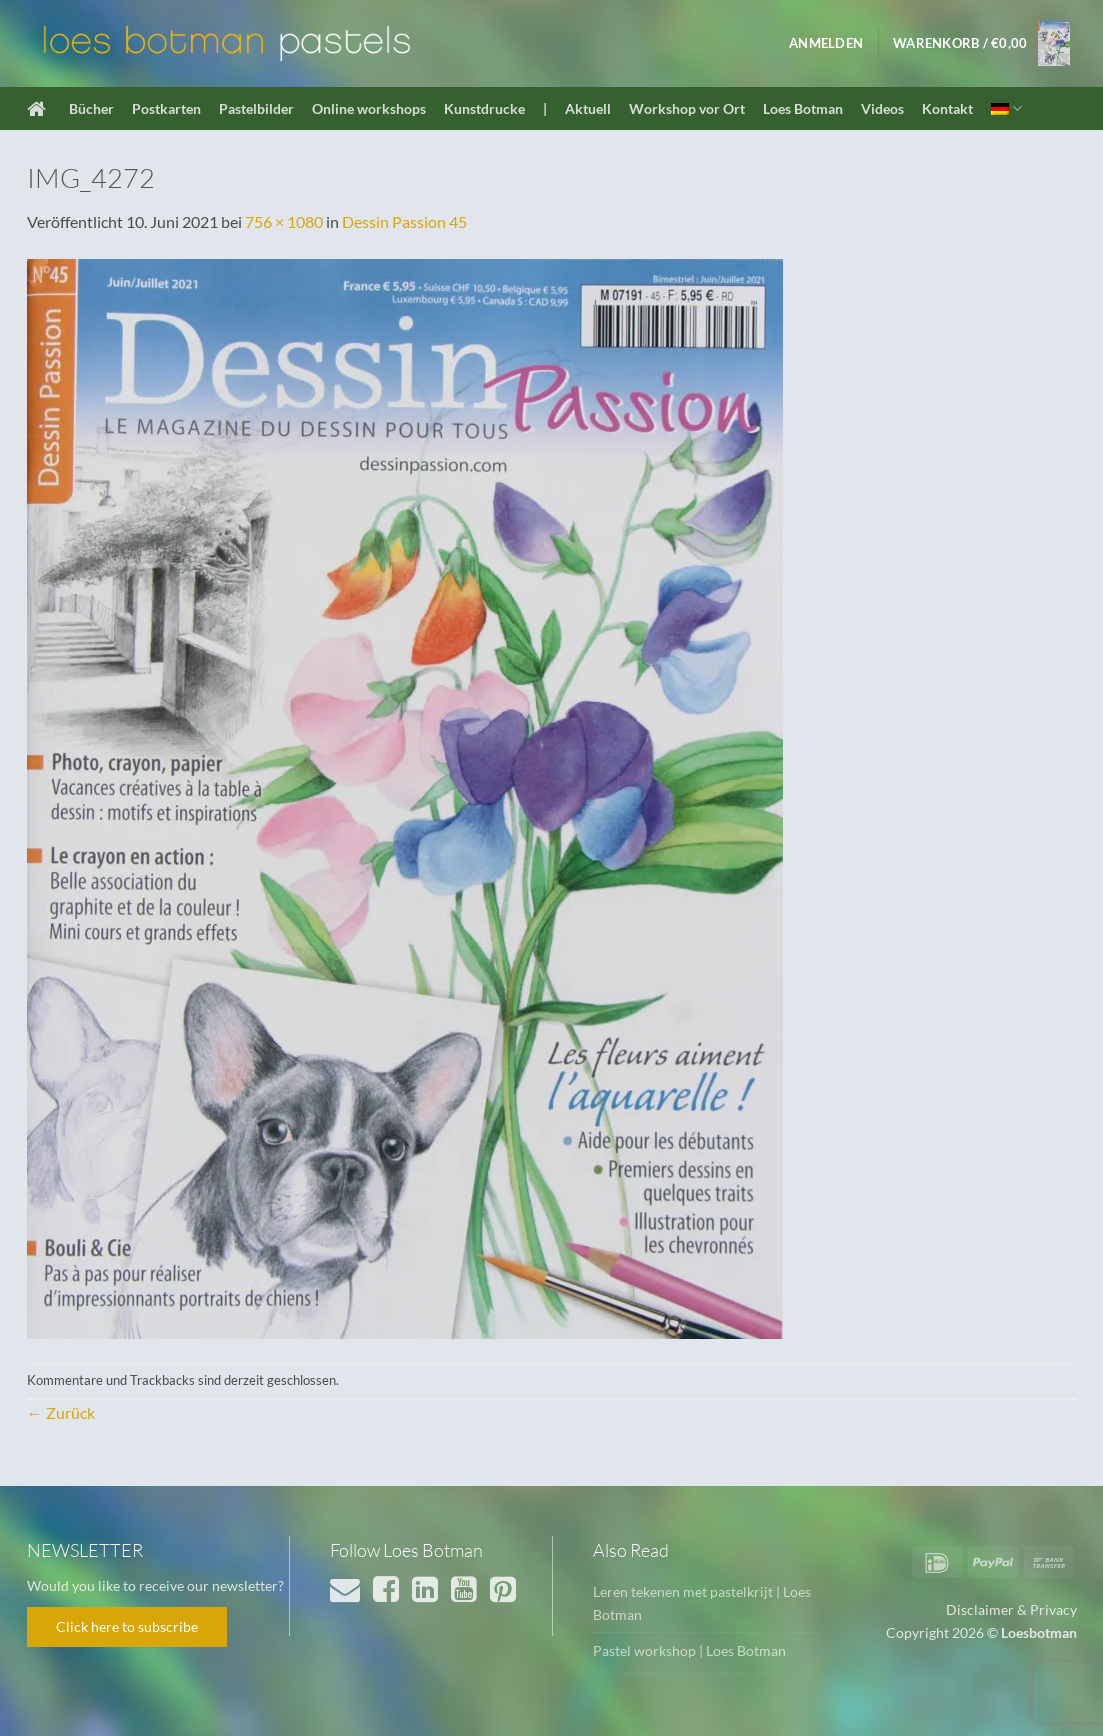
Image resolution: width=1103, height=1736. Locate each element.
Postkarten (166, 108)
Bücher (91, 108)
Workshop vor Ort (687, 108)
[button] (826, 43)
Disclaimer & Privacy (1011, 1609)
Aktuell (588, 108)
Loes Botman (803, 108)
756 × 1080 (284, 221)
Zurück (61, 1412)
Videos (882, 108)
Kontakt (947, 108)
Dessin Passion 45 (404, 221)
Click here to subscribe (127, 1626)
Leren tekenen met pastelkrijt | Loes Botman (702, 1603)
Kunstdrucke (484, 108)
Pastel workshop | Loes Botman (689, 1650)
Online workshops (369, 108)
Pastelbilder (256, 108)
